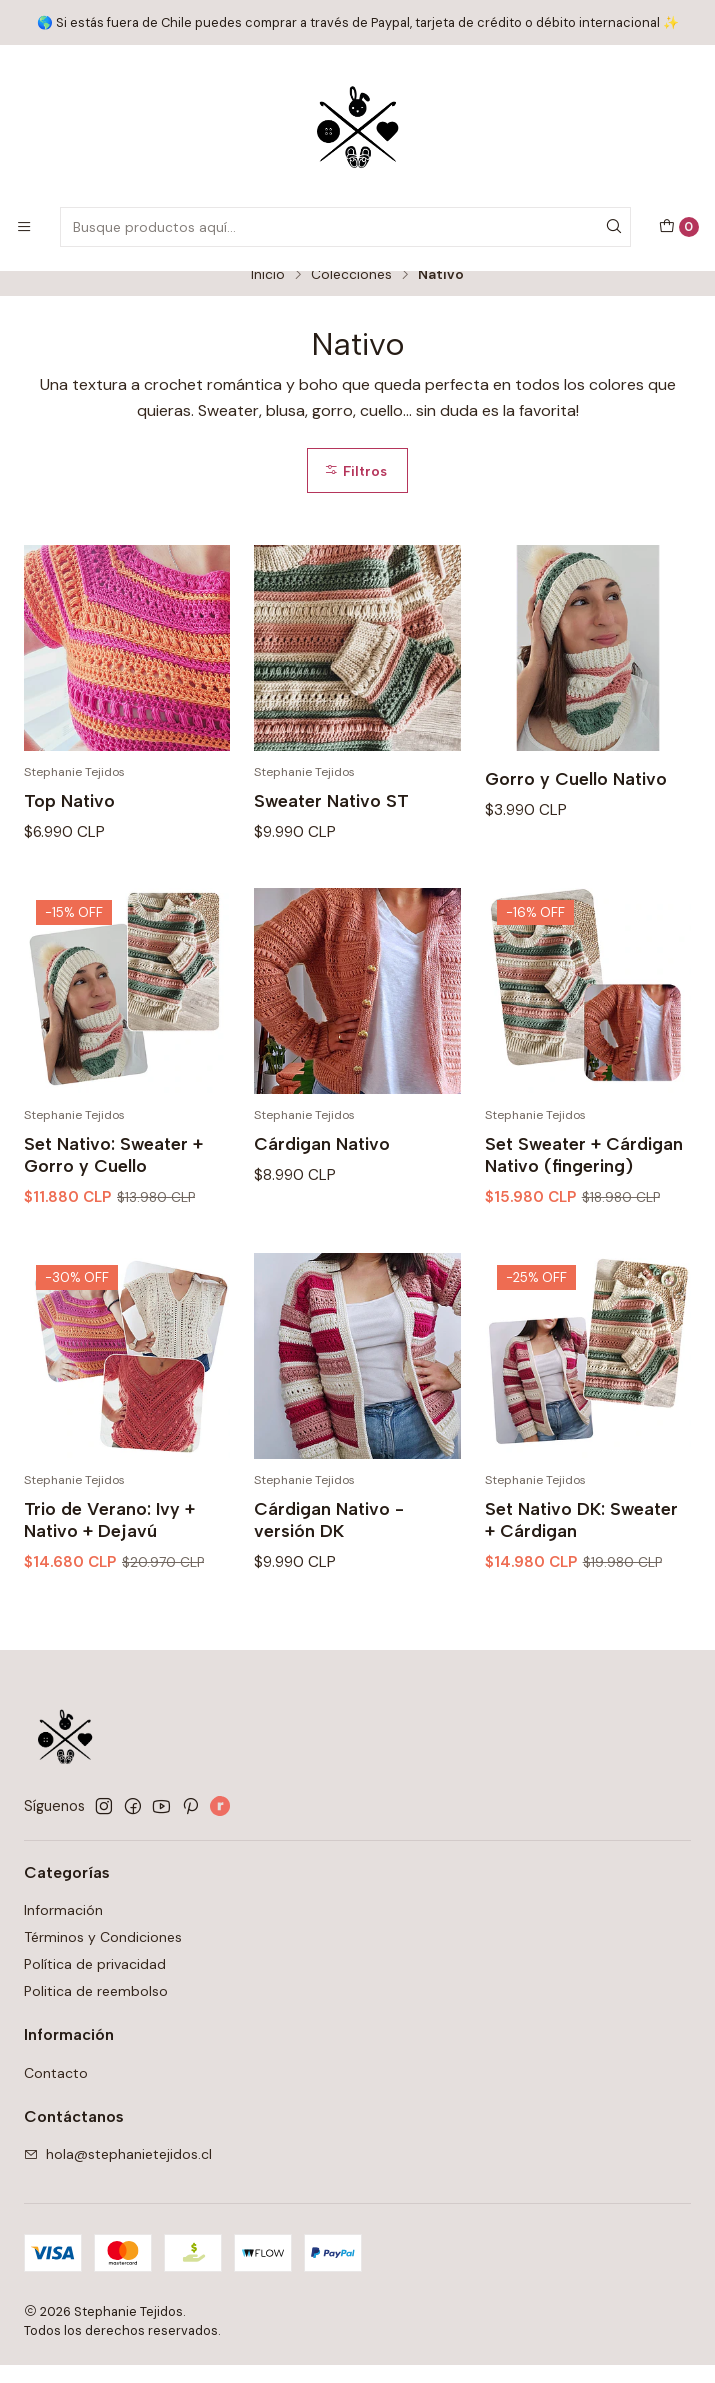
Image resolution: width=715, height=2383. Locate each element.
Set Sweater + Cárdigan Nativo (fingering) (584, 1215)
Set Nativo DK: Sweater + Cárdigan (581, 1580)
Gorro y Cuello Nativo (576, 796)
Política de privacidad (95, 1982)
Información (63, 1928)
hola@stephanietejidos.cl (118, 2172)
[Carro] (679, 227)
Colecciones (351, 293)
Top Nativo (69, 818)
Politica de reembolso (96, 2009)
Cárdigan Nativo (322, 1204)
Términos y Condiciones (103, 1955)
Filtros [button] (355, 489)
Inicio (268, 293)
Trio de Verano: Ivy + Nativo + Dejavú (109, 1580)
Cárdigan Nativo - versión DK (329, 1580)
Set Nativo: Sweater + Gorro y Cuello (113, 1215)
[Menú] (24, 227)
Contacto (56, 2091)
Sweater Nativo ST (331, 818)
